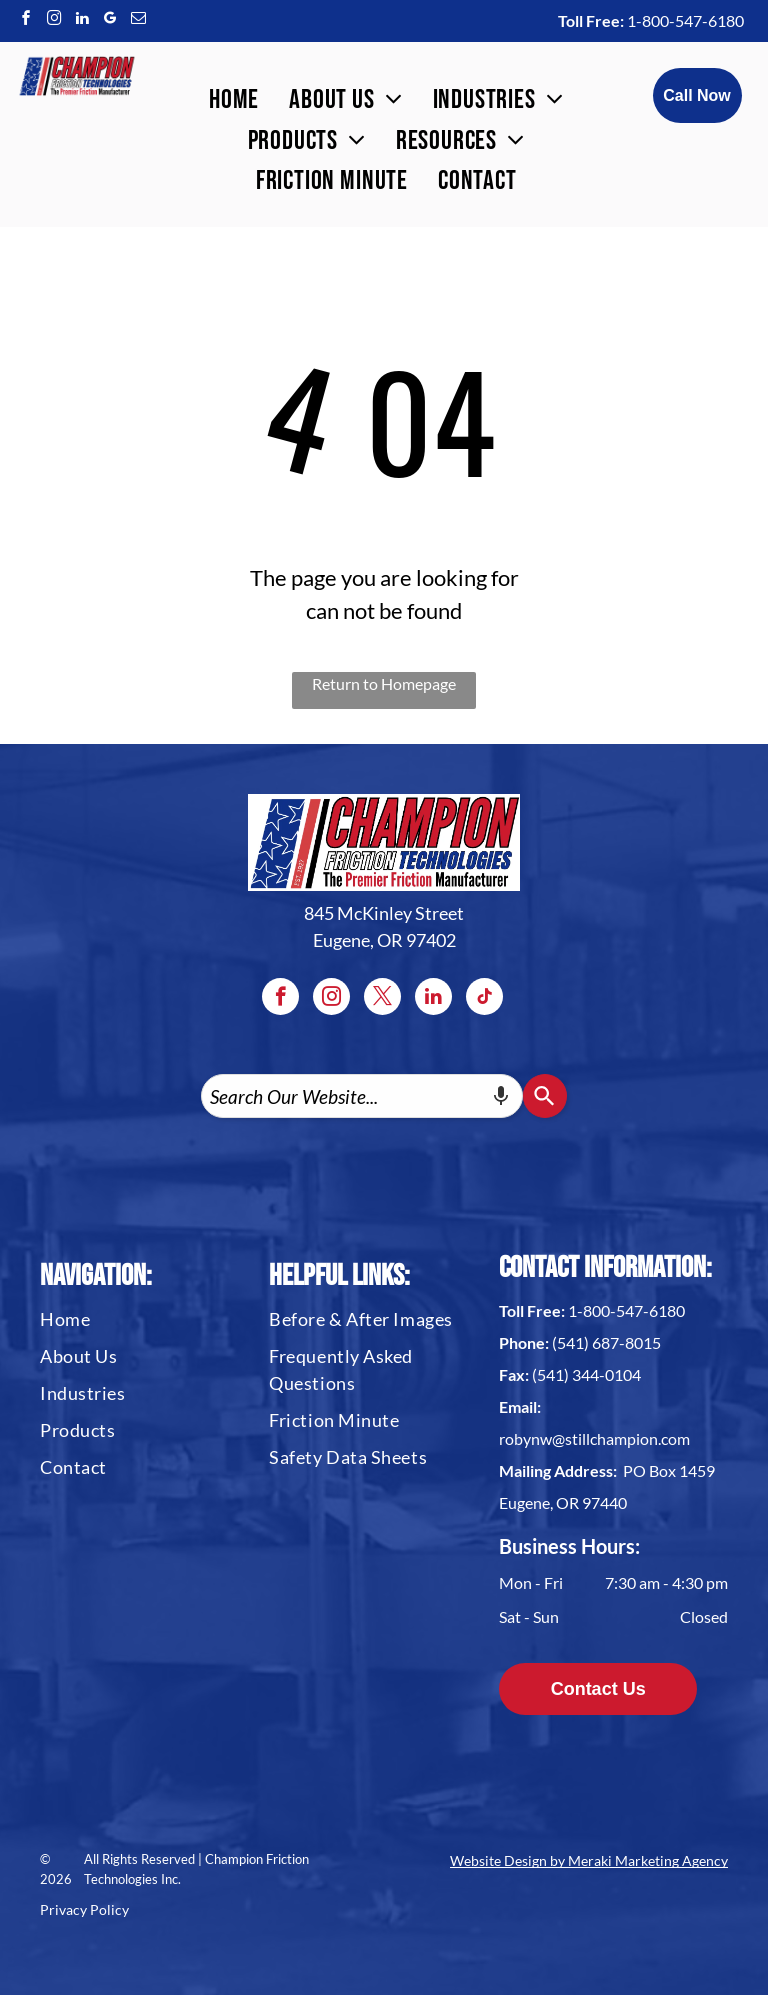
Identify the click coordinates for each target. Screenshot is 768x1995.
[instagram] (54, 20)
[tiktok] (484, 999)
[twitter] (382, 999)
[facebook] (26, 20)
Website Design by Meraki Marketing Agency (589, 1860)
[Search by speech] (501, 1096)
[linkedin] (82, 20)
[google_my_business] (110, 20)
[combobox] (362, 1096)
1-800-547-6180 (685, 20)
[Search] (545, 1096)
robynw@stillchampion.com (594, 1438)
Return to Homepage (384, 683)
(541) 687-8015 (606, 1342)
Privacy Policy (84, 1909)
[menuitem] (234, 100)
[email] (138, 20)
